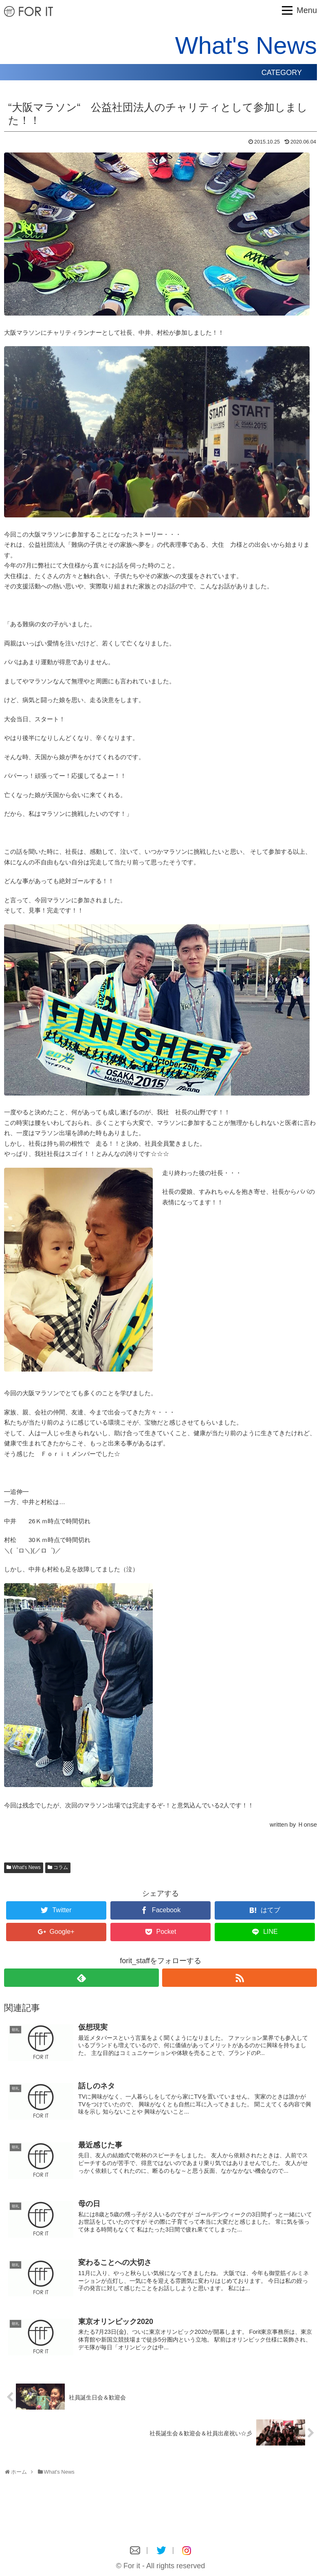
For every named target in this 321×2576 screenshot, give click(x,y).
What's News (26, 1867)
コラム (60, 1867)
